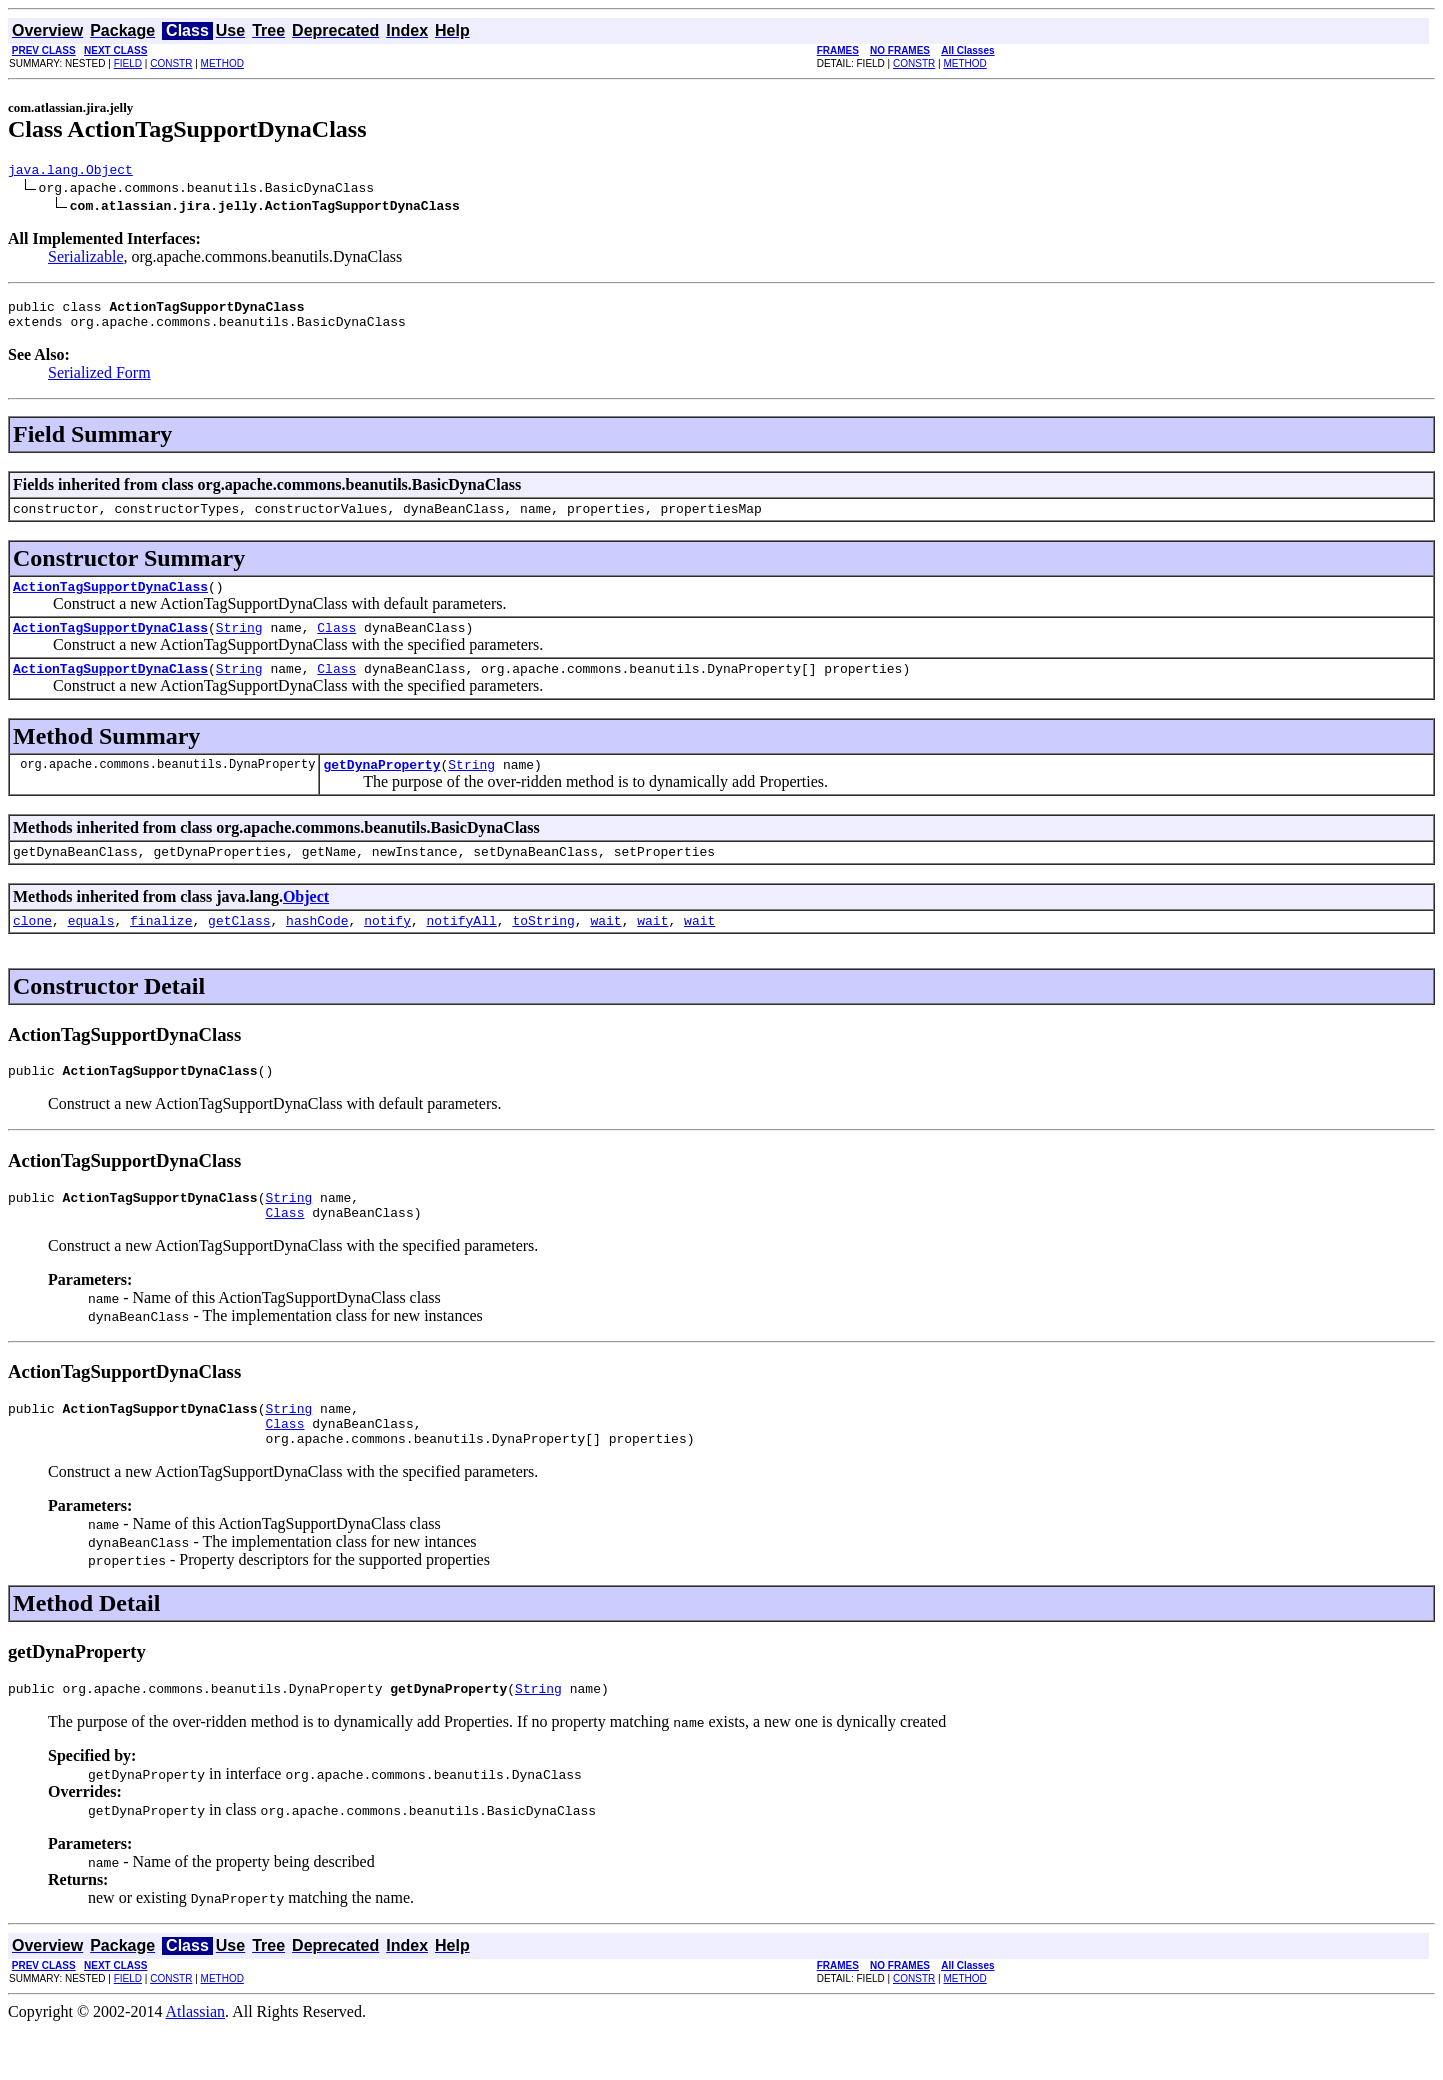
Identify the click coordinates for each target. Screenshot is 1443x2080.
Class (336, 645)
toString (543, 950)
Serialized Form (99, 381)
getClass (239, 950)
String (239, 645)
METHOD (222, 63)
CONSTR (171, 63)
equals (91, 950)
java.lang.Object (70, 172)
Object (306, 923)
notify (387, 950)
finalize (161, 950)
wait (605, 950)
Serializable (86, 259)
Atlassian (196, 2062)
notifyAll (462, 950)
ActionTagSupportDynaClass (110, 601)
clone (32, 950)
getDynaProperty (381, 788)
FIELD (128, 63)
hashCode (317, 950)
